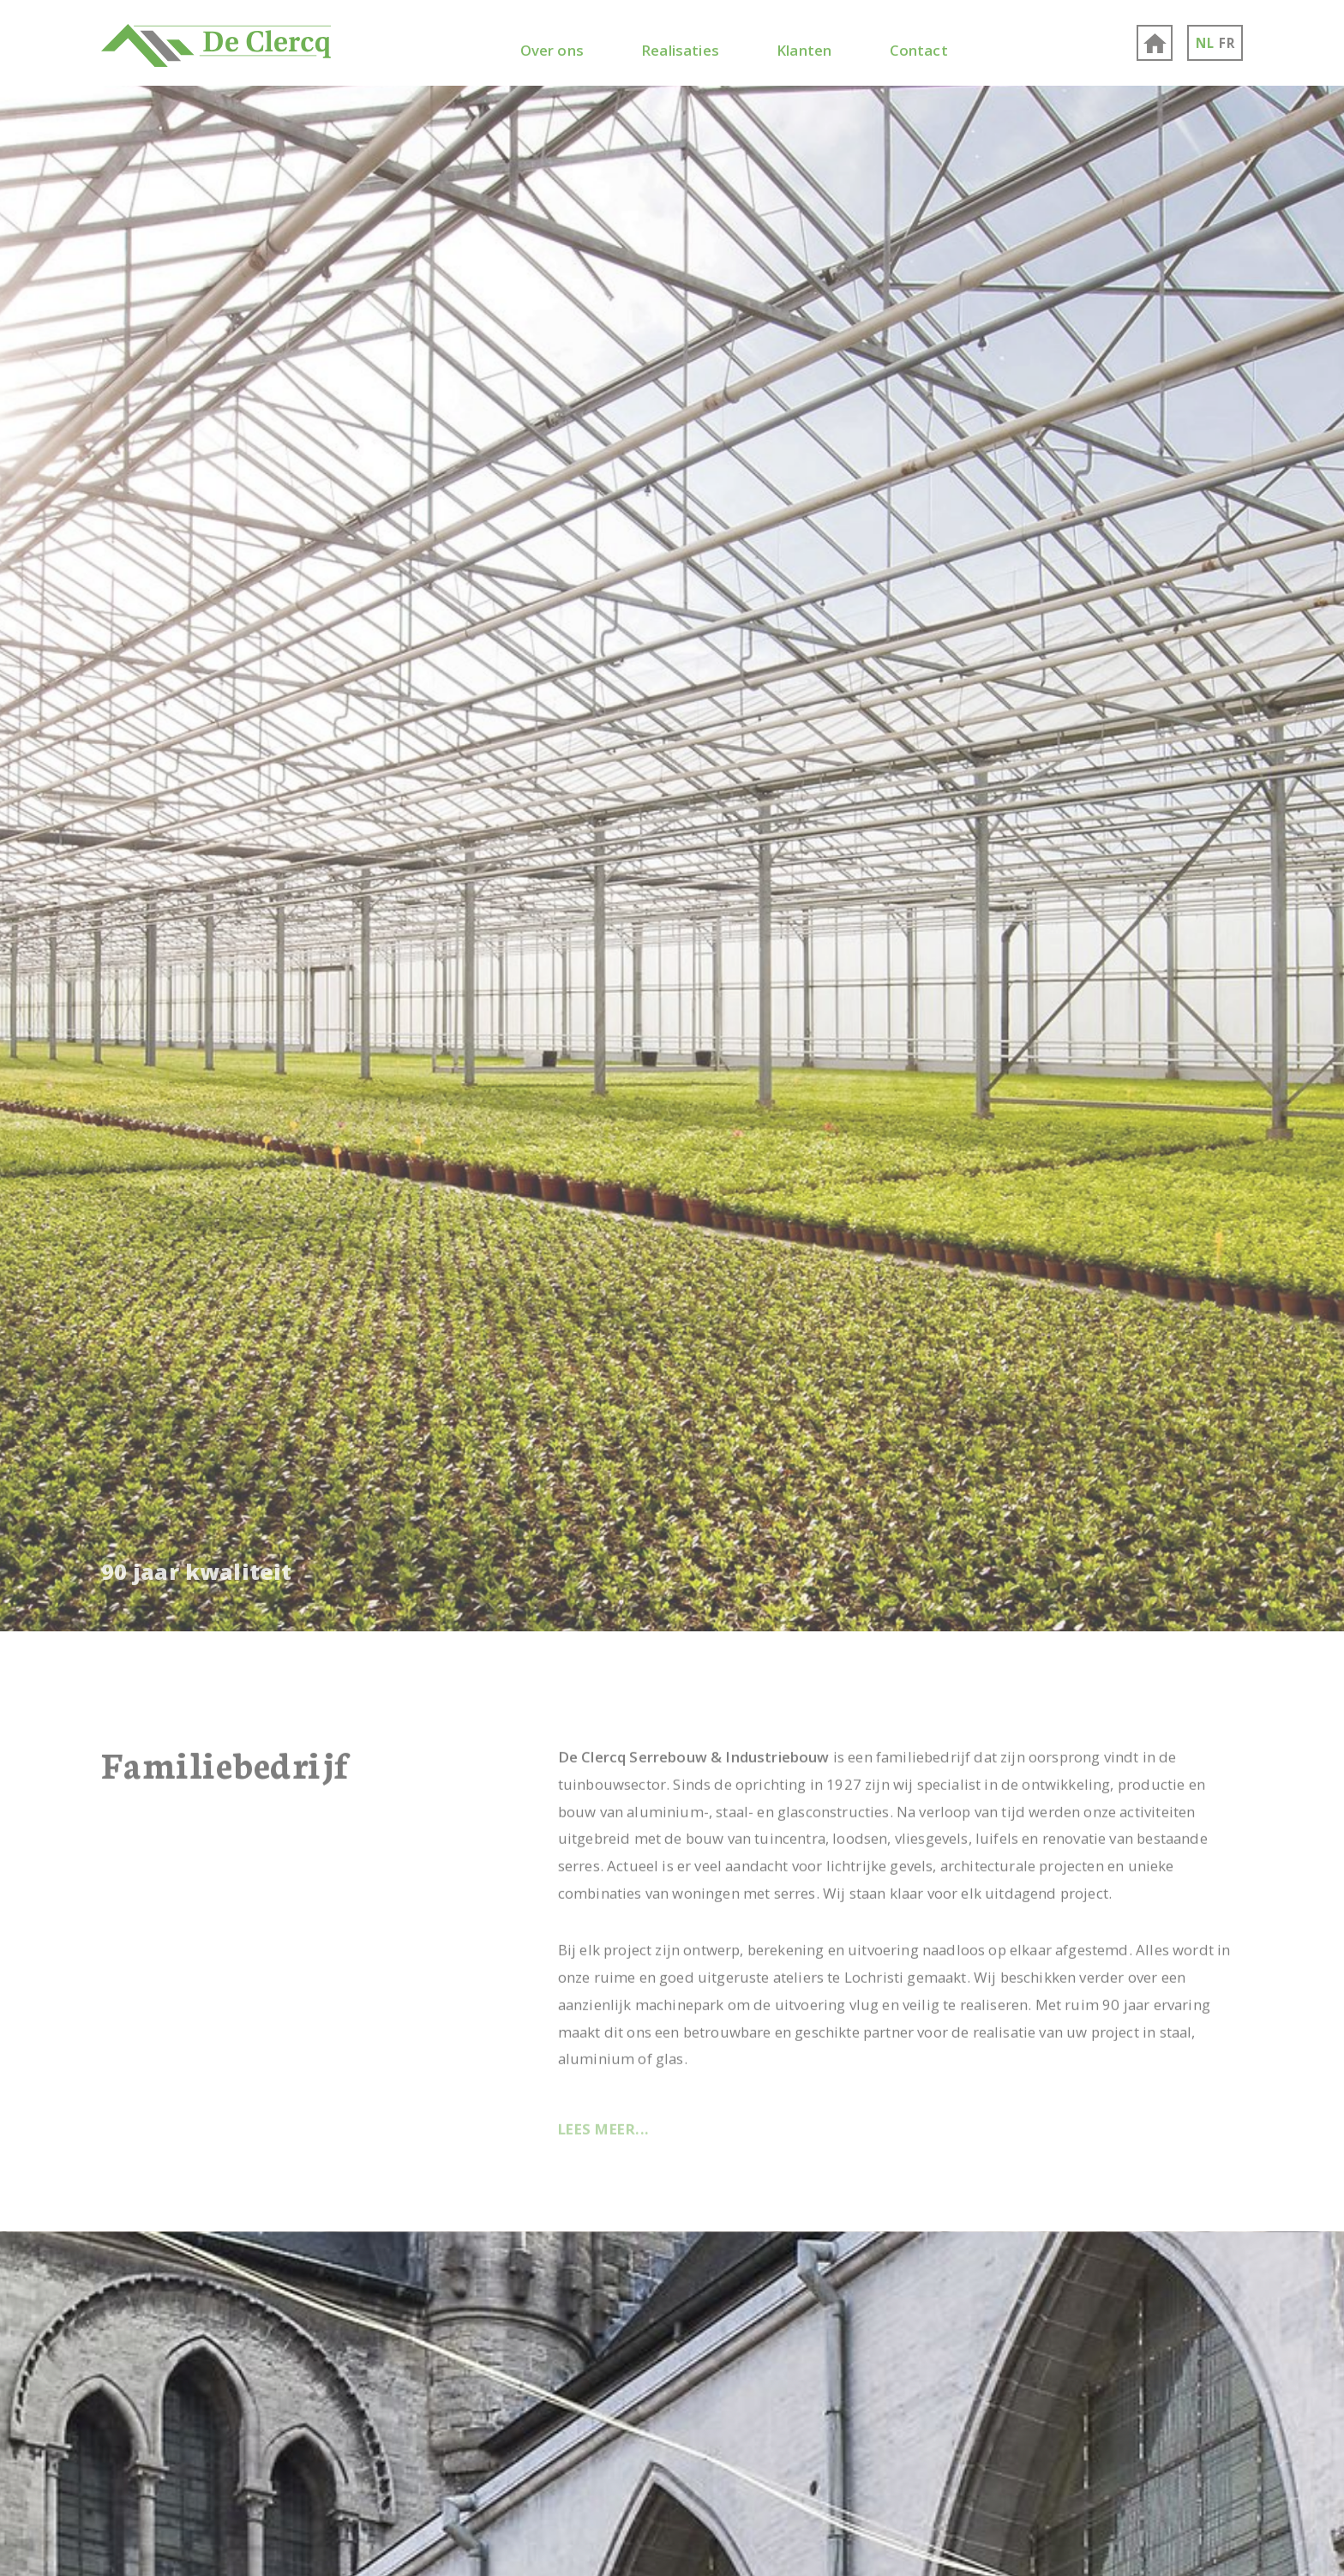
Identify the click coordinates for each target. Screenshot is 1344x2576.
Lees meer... (604, 2125)
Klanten (804, 50)
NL (1205, 42)
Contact (919, 50)
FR (1226, 42)
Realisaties (680, 50)
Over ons (552, 50)
